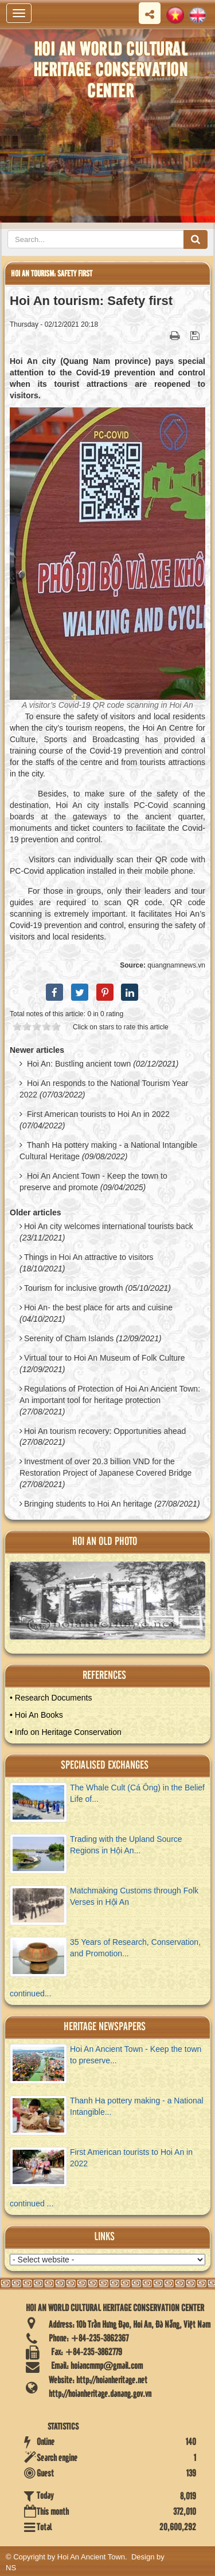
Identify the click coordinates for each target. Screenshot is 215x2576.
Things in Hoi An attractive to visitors (89, 1257)
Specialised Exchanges (104, 1765)
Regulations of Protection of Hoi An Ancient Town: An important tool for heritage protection (109, 1394)
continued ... (31, 2203)
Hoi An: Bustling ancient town (79, 1063)
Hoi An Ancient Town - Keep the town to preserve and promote (93, 1181)
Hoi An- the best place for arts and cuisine (98, 1307)
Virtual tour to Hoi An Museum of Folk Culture (104, 1357)
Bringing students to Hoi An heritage (88, 1503)
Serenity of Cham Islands (69, 1338)
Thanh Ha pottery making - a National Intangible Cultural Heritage (108, 1150)
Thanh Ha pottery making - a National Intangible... (137, 2106)
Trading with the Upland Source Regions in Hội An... (126, 1844)
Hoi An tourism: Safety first (51, 274)
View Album (113, 1605)
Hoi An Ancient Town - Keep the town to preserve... (135, 2054)
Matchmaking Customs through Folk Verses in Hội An (134, 1896)
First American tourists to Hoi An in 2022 (98, 1114)
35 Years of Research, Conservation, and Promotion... (135, 1947)
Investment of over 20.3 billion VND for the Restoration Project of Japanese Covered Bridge (105, 1467)
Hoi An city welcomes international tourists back (108, 1226)
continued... (30, 1993)
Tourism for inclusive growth (73, 1288)
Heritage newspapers (105, 2027)
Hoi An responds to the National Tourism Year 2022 (103, 1089)
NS (11, 2567)
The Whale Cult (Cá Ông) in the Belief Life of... (137, 1793)
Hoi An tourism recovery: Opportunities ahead (105, 1431)
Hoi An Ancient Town (91, 2557)
